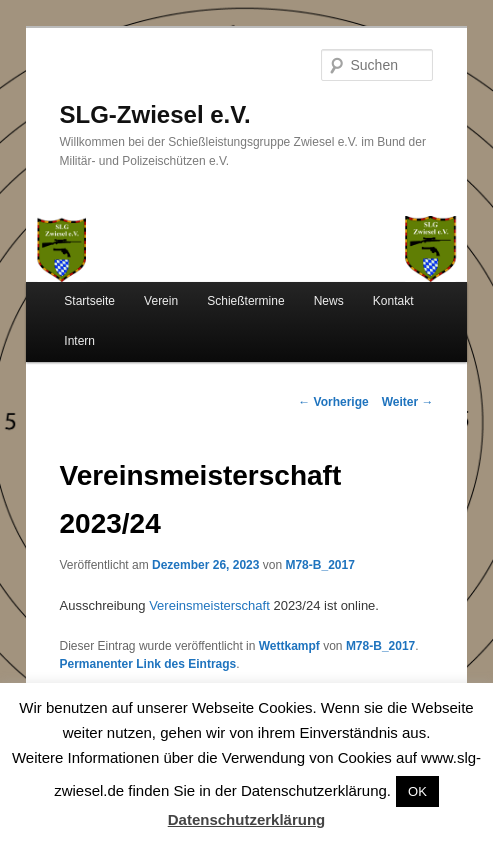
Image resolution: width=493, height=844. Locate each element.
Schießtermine (245, 301)
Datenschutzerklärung (247, 819)
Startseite (89, 301)
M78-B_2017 (319, 565)
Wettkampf (289, 646)
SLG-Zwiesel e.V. (155, 114)
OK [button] (417, 791)
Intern (79, 341)
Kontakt (393, 301)
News (329, 301)
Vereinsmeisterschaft (209, 605)
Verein (161, 301)
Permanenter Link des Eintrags (148, 664)
